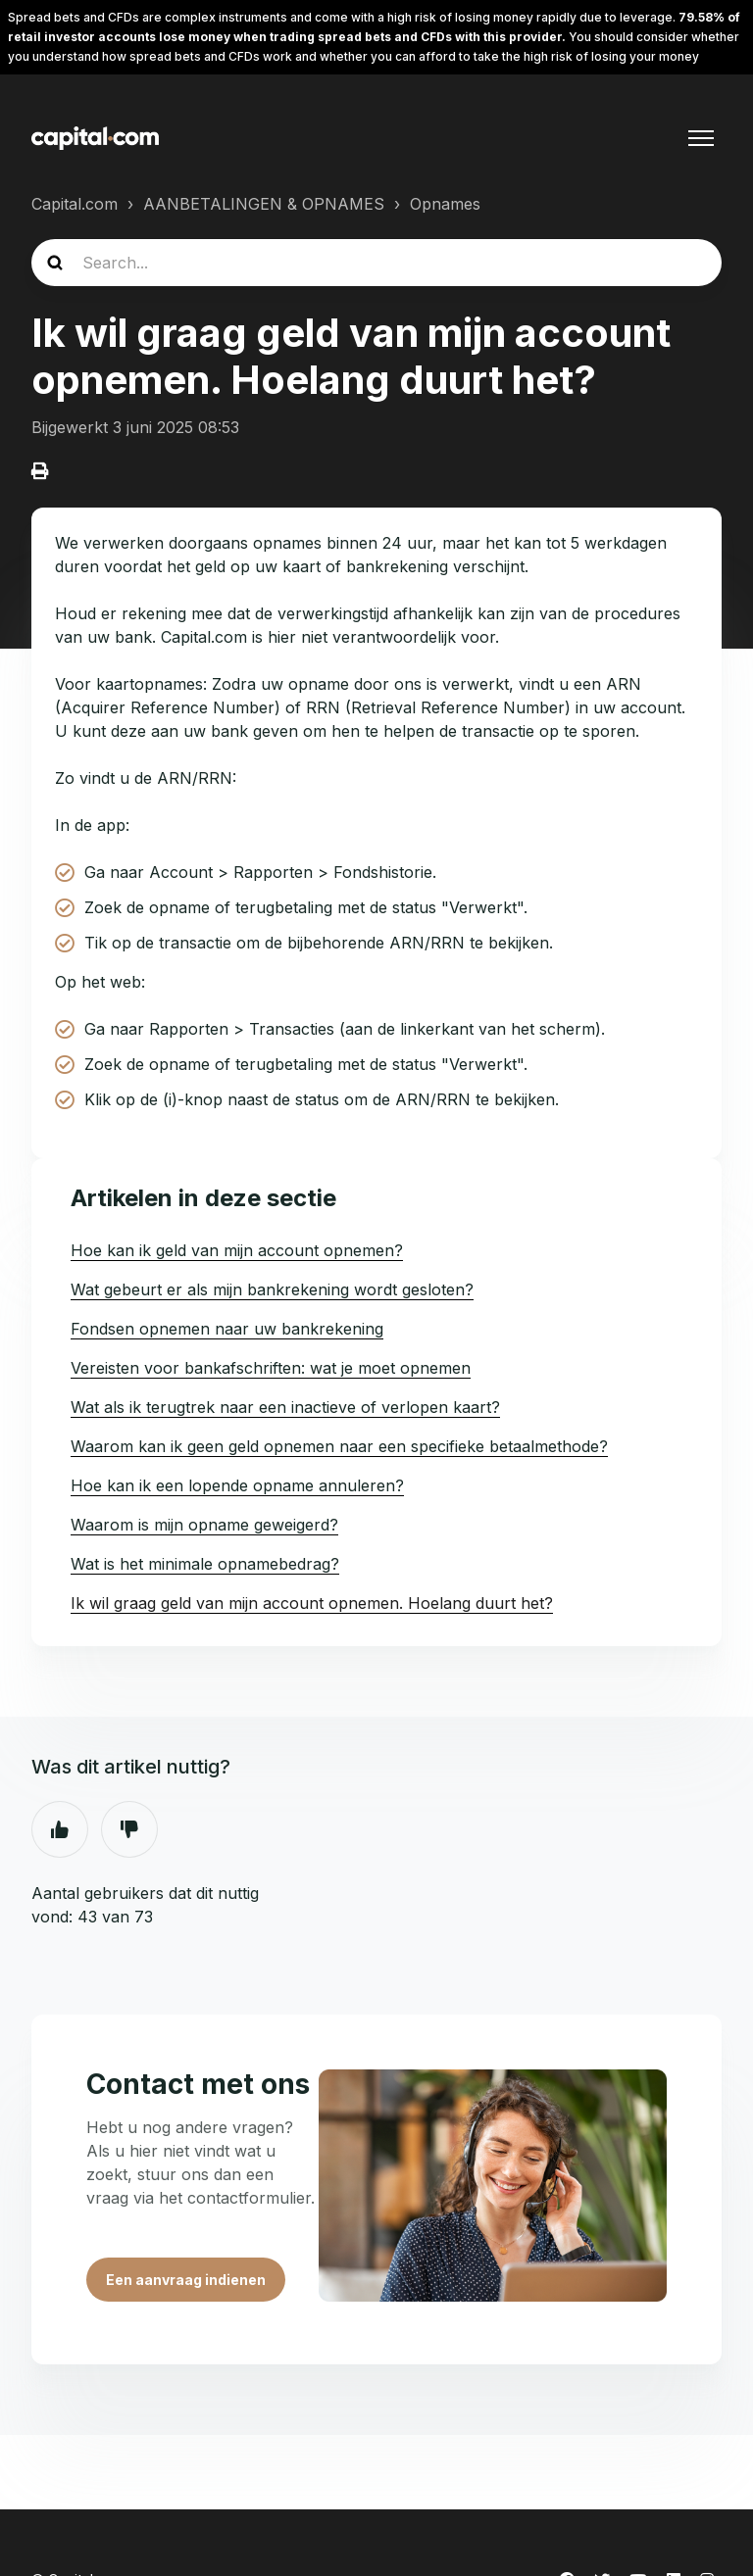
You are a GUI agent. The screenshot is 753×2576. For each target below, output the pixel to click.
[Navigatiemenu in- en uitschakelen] (701, 138)
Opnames (445, 204)
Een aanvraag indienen (186, 2279)
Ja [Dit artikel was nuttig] (59, 1829)
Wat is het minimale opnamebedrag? (205, 1564)
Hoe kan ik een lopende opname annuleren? (237, 1485)
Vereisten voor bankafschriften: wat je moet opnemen (271, 1368)
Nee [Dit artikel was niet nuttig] (129, 1829)
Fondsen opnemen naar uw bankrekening (227, 1328)
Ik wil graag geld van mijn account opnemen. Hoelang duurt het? (312, 1603)
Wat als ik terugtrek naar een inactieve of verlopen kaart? (285, 1407)
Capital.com (74, 204)
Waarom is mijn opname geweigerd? (204, 1524)
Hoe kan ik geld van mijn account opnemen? (237, 1250)
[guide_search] (376, 262)
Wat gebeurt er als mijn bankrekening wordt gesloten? (272, 1289)
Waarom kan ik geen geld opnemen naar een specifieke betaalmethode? (339, 1446)
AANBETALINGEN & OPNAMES (263, 204)
